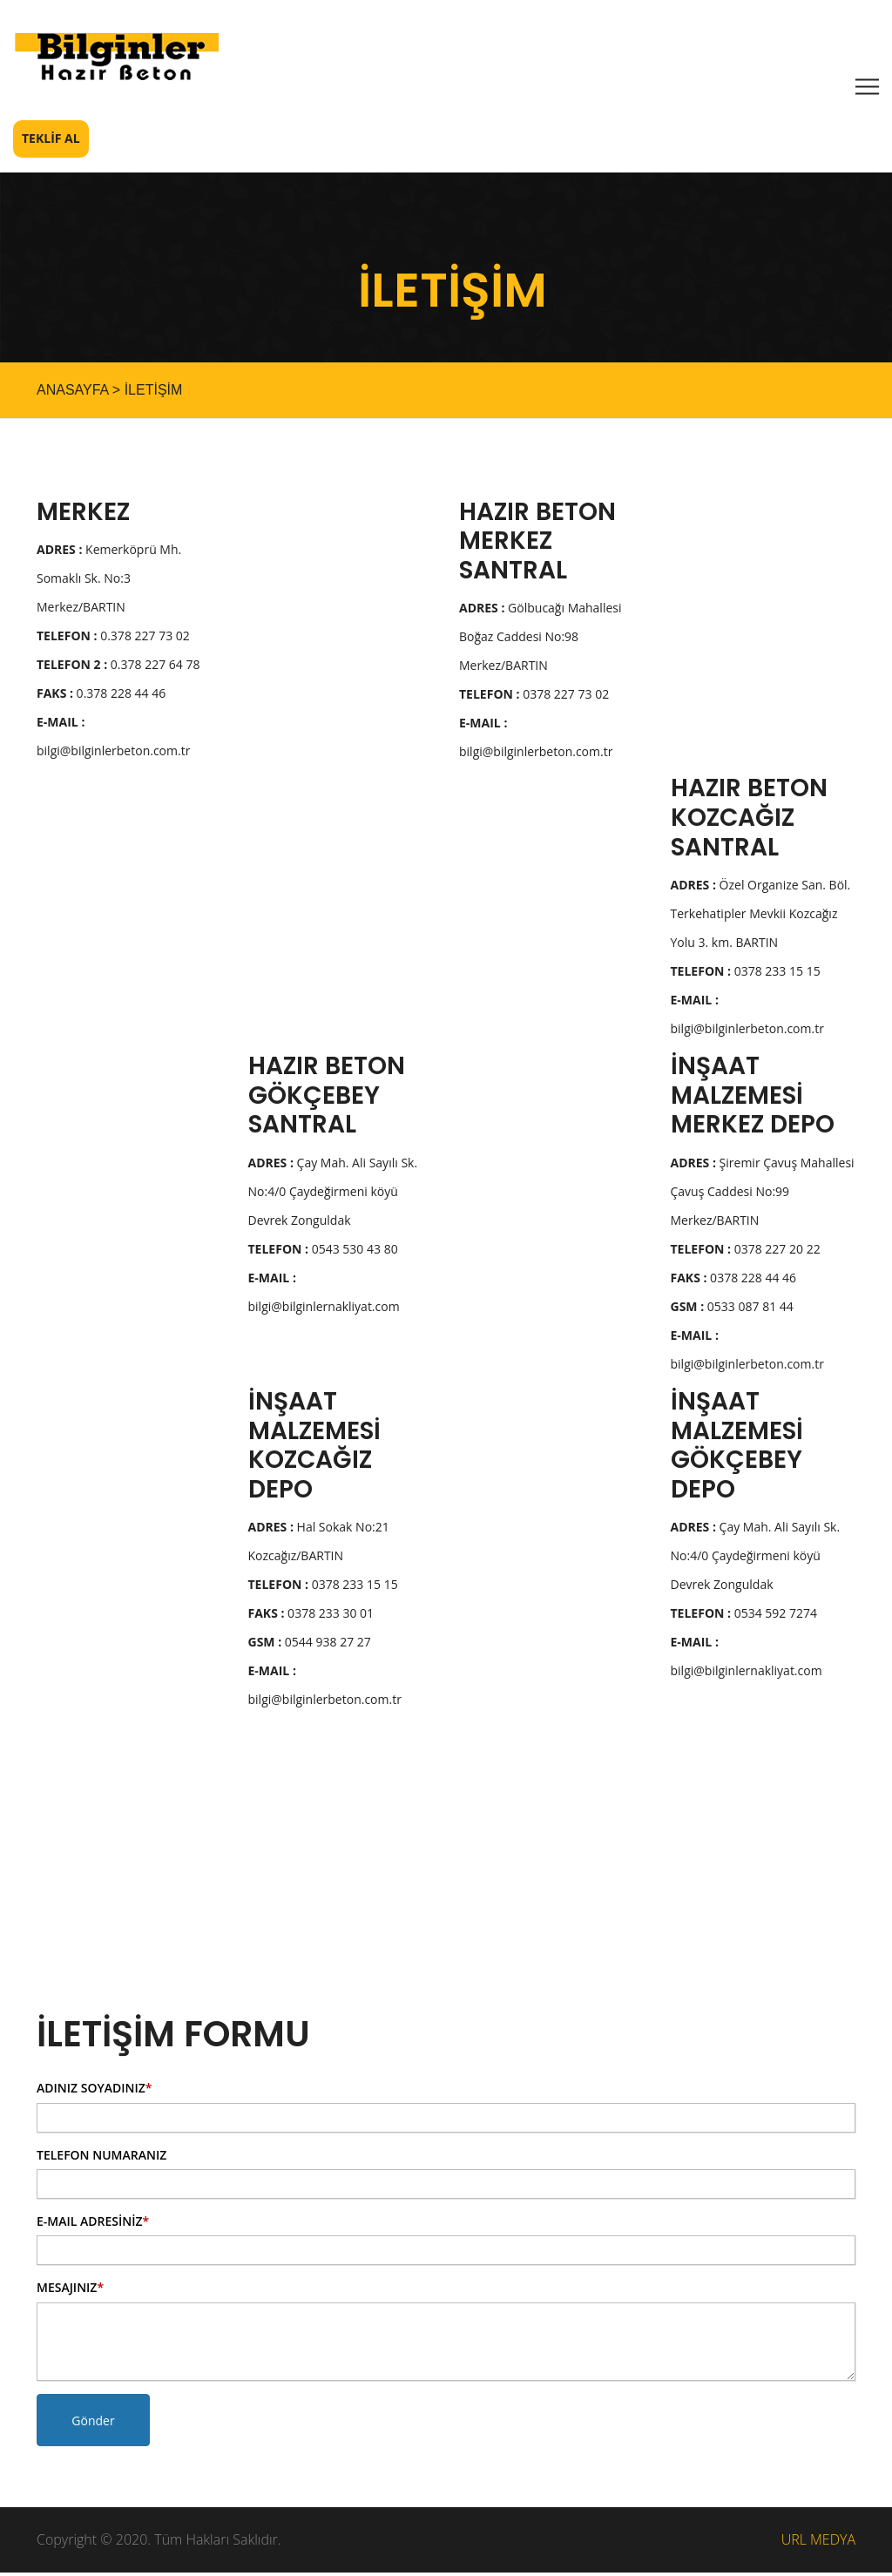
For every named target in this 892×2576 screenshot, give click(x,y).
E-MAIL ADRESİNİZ (93, 2224)
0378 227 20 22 (746, 1252)
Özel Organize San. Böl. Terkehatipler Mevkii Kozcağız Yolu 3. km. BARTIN (761, 917)
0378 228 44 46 (734, 1281)
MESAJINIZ (70, 2290)
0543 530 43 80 (323, 1252)
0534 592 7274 (744, 1616)
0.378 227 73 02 (113, 639)
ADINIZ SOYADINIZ (94, 2091)
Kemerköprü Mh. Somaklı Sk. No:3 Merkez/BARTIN (109, 581)
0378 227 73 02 (534, 697)
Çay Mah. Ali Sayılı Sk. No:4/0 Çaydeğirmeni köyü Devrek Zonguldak (333, 1195)
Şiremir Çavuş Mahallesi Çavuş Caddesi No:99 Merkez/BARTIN (763, 1195)
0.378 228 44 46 (101, 696)
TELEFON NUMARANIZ (101, 2157)
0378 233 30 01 (311, 1616)
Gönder (92, 2424)
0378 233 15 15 (746, 974)
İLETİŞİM (154, 392)
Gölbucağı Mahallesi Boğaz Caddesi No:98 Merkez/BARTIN (540, 640)
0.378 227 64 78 (118, 667)
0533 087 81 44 (732, 1310)
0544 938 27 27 (309, 1645)
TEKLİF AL (51, 141)
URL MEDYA (818, 2542)
